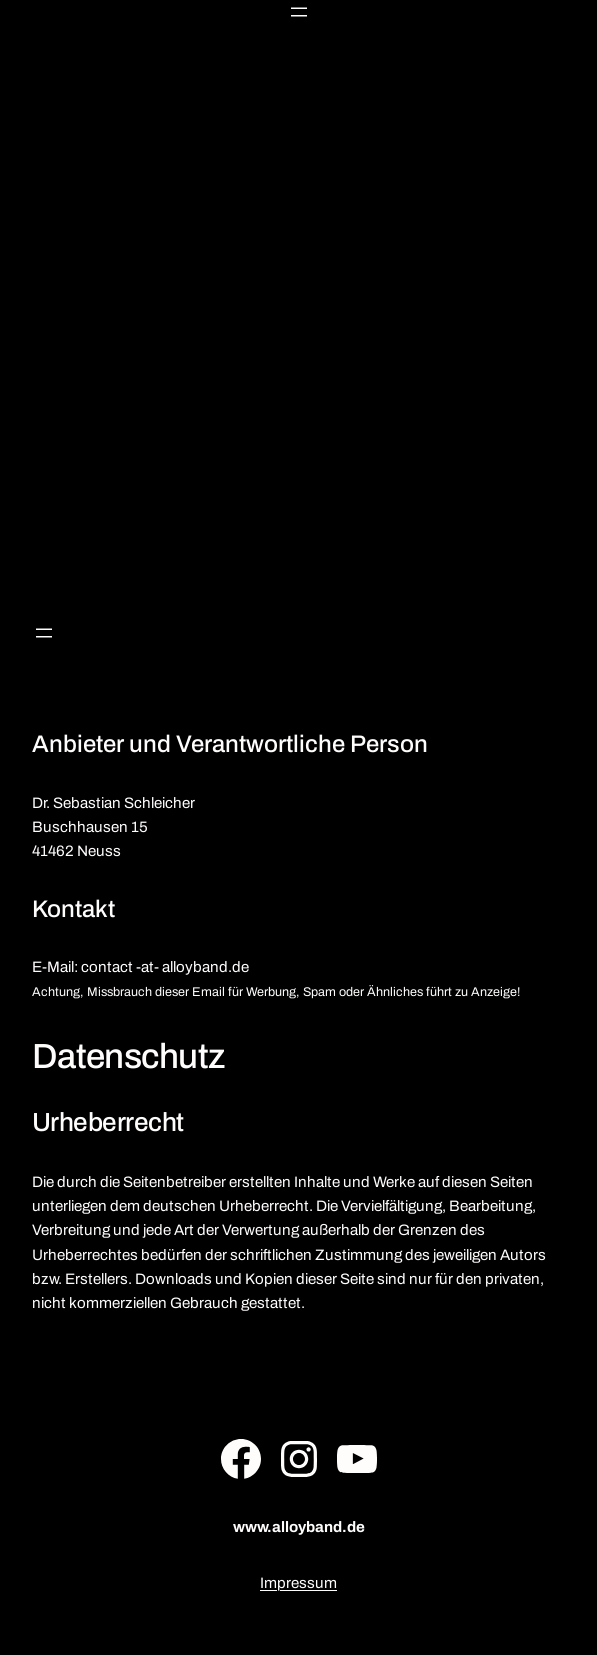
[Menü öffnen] (299, 12)
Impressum (298, 1583)
